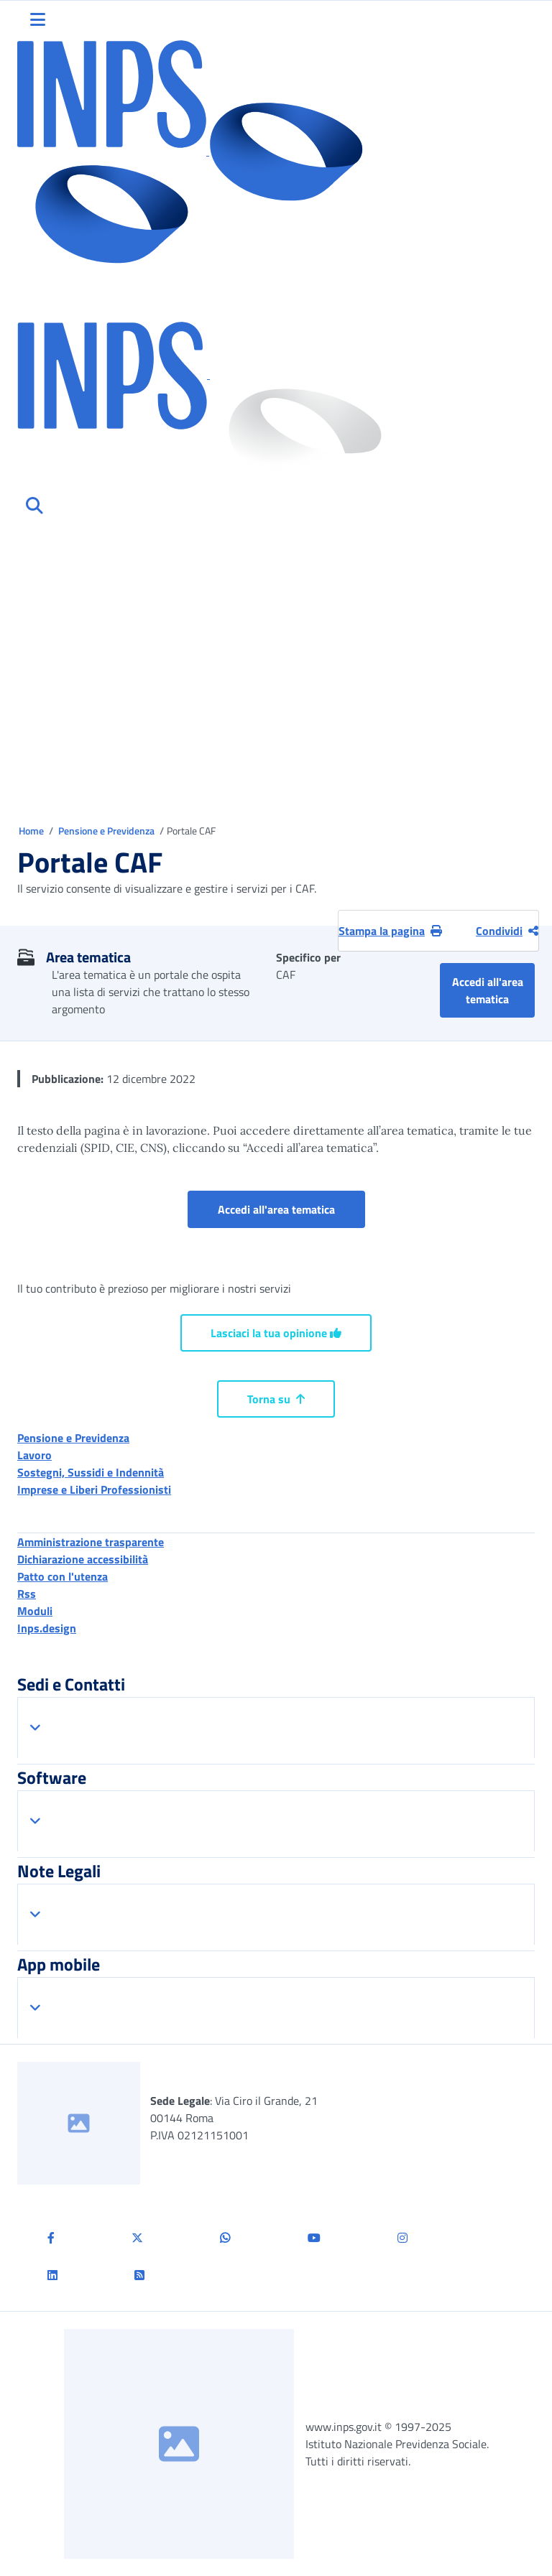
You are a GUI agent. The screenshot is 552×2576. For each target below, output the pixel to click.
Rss (26, 1593)
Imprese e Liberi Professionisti (94, 1489)
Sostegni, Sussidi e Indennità (90, 1472)
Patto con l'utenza (62, 1576)
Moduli (34, 1610)
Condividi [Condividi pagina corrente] (507, 930)
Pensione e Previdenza (107, 830)
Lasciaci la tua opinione (276, 1333)
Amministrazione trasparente (90, 1541)
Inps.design (46, 1628)
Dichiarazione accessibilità (82, 1559)
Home (32, 830)
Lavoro (34, 1455)
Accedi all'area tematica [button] (493, 990)
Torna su (276, 1399)
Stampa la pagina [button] (390, 930)
